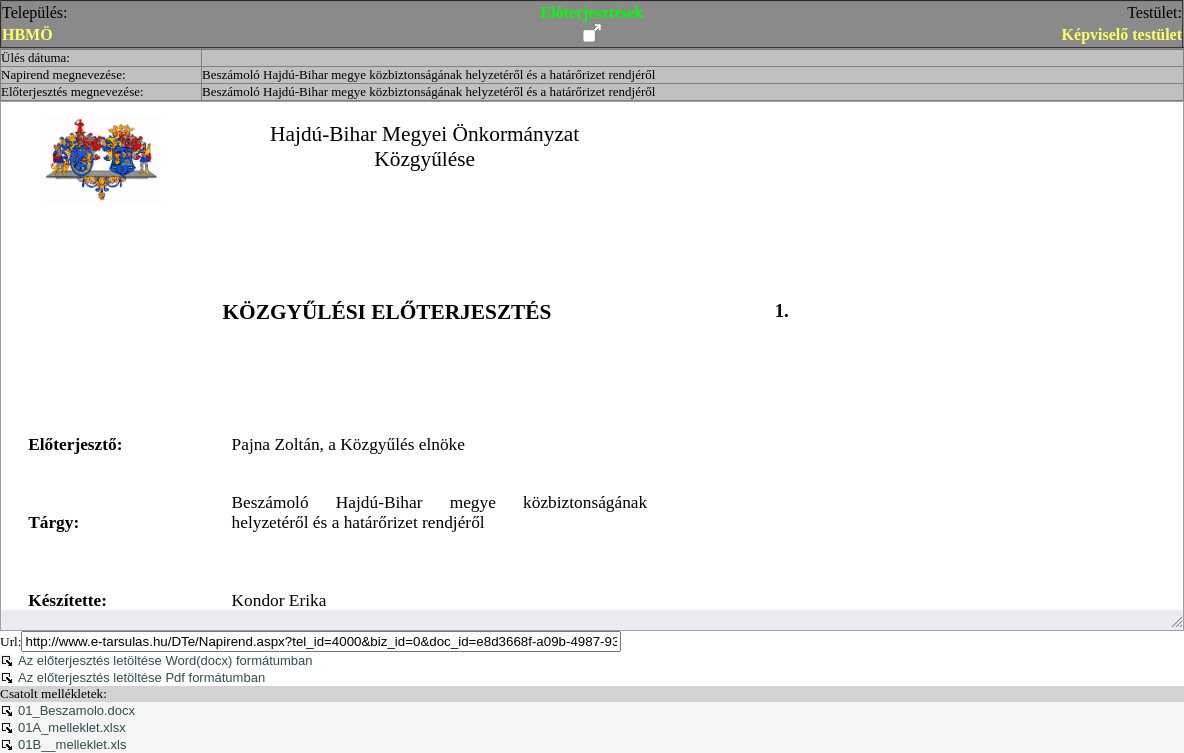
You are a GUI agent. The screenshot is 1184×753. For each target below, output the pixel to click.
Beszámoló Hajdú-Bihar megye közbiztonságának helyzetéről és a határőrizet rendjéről (428, 74)
